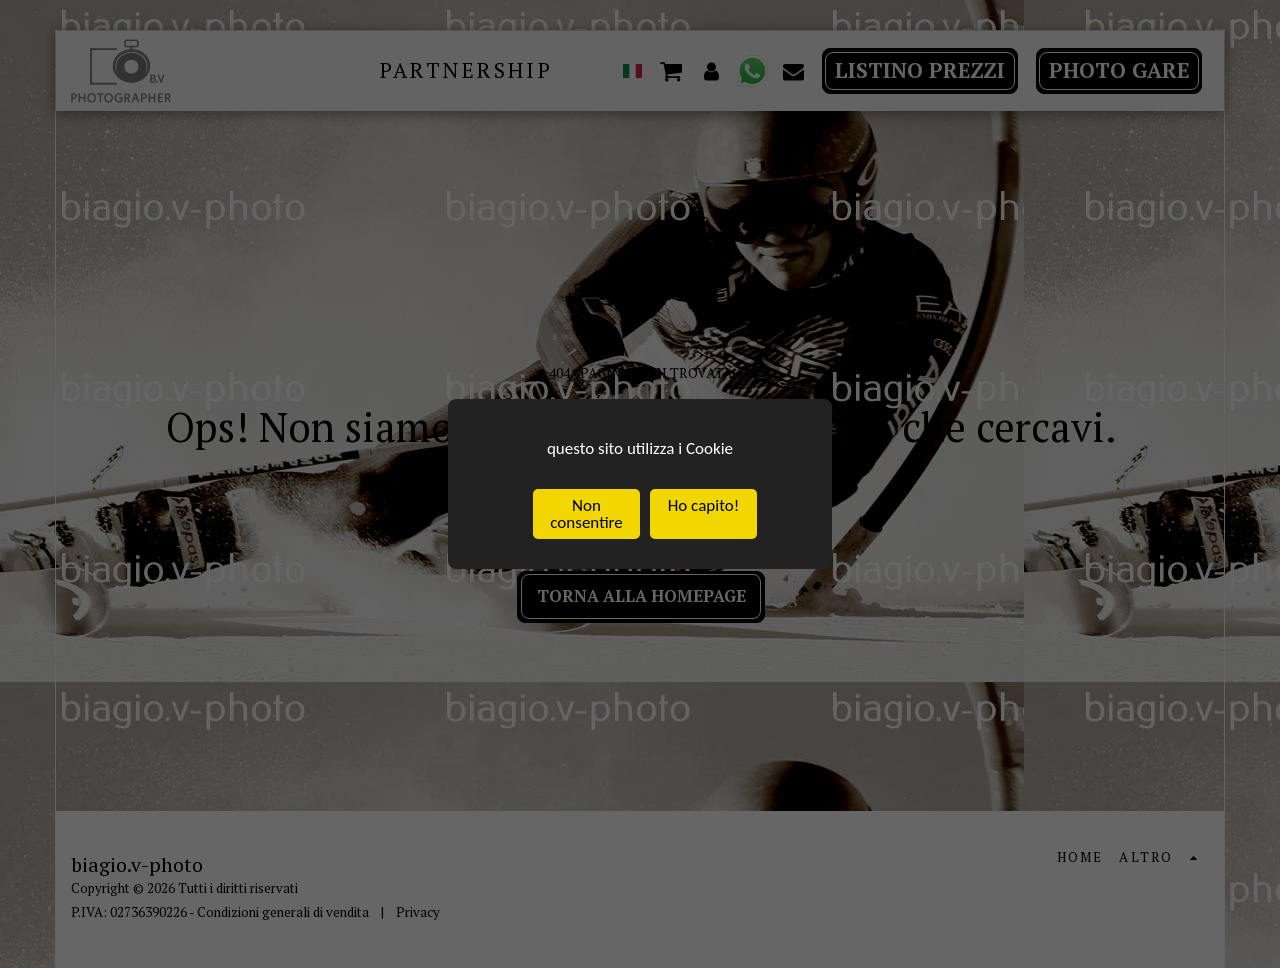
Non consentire (586, 515)
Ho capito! (703, 506)
